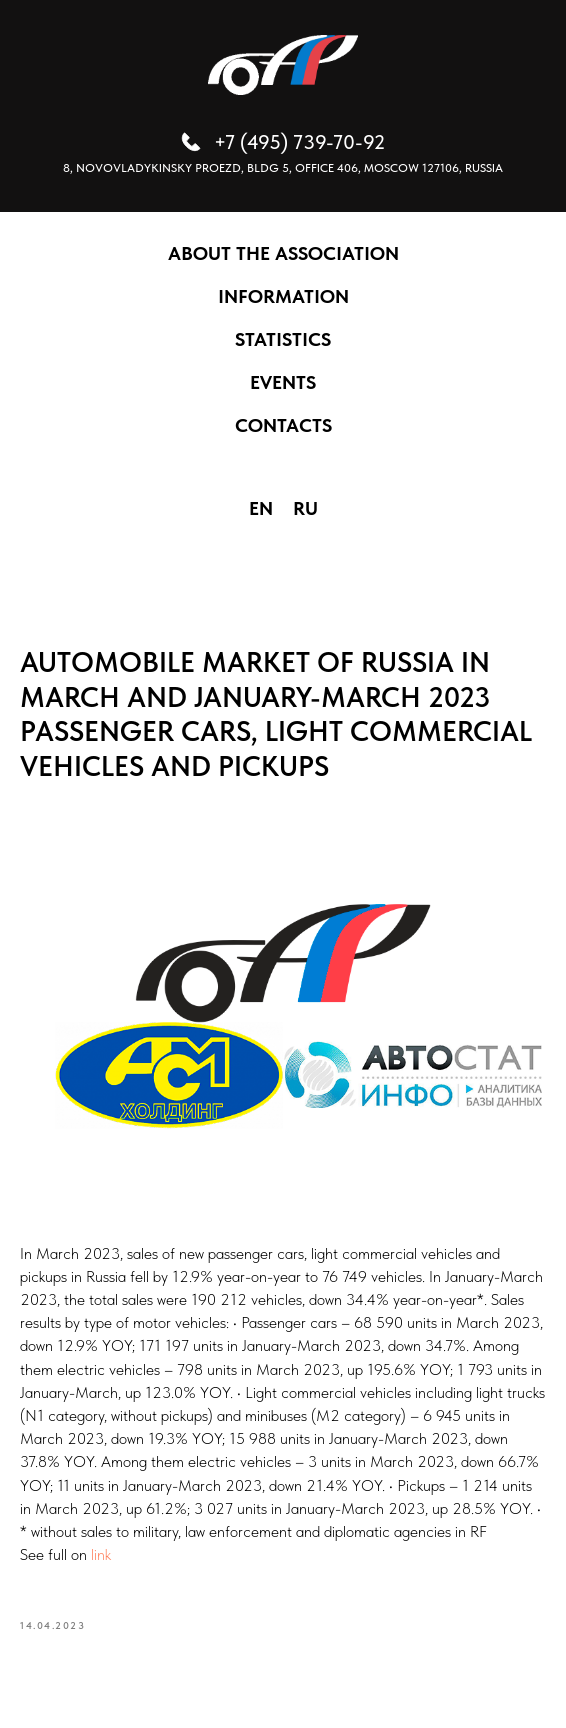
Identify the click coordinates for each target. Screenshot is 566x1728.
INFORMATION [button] (283, 296)
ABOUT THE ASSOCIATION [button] (283, 253)
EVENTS (283, 382)
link (101, 1554)
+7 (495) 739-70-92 (299, 142)
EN (261, 508)
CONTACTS (283, 425)
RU (305, 508)
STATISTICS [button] (283, 339)
